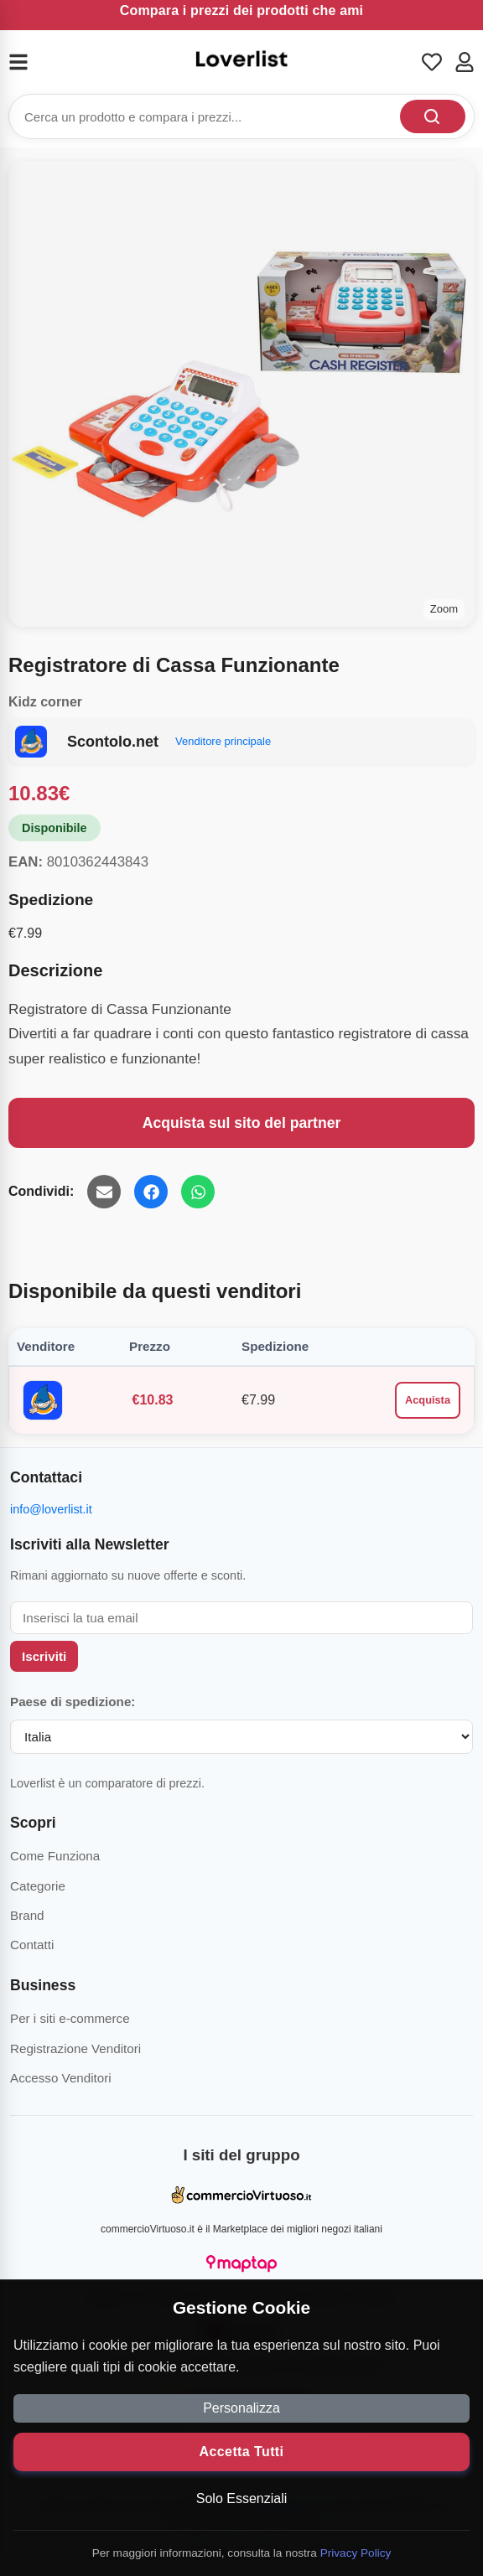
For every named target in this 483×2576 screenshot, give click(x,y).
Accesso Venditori (61, 2078)
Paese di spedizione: (72, 1701)
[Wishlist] (432, 62)
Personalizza (241, 2408)
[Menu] (28, 62)
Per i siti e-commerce (70, 2018)
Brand (27, 1915)
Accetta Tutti (242, 2451)
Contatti (32, 1944)
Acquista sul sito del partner (242, 1123)
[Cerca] (432, 116)
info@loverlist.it (51, 1509)
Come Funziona (55, 1856)
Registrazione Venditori (75, 2048)
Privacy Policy (356, 2553)
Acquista (427, 1400)
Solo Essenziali (242, 2498)
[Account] (464, 62)
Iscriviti (44, 1656)
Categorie (37, 1886)
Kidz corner (45, 702)
